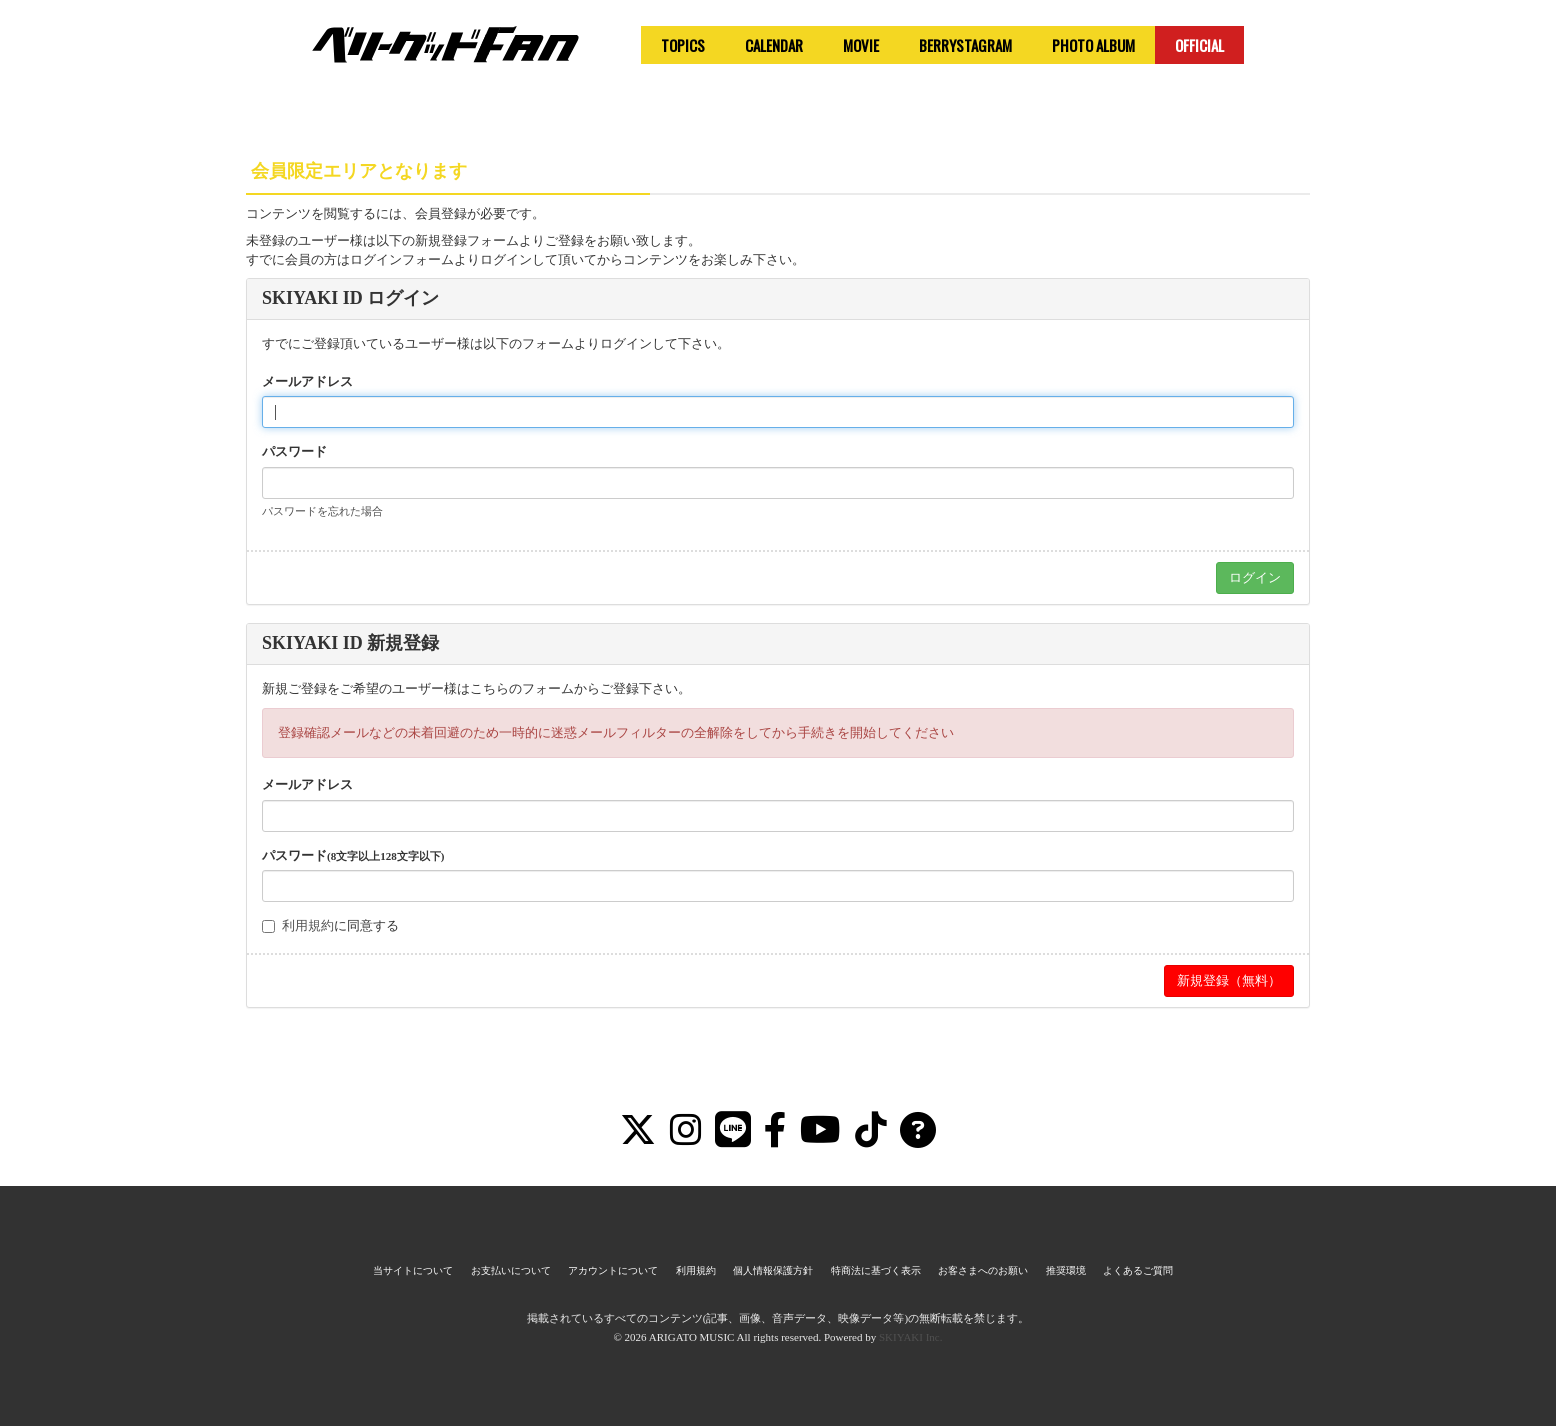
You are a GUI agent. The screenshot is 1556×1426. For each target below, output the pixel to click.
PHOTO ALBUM (1093, 45)
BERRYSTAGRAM (965, 45)
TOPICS (683, 45)
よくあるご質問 (1138, 1270)
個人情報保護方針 (773, 1270)
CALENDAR (774, 45)
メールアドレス (307, 381)
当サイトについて (413, 1270)
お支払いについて (511, 1270)
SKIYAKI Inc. (911, 1337)
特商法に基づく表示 (876, 1270)
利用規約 (308, 925)
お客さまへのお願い (983, 1270)
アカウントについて (613, 1270)
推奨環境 (1066, 1270)
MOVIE (861, 45)
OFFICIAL (1199, 45)
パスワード (294, 451)
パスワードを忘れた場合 (322, 511)
